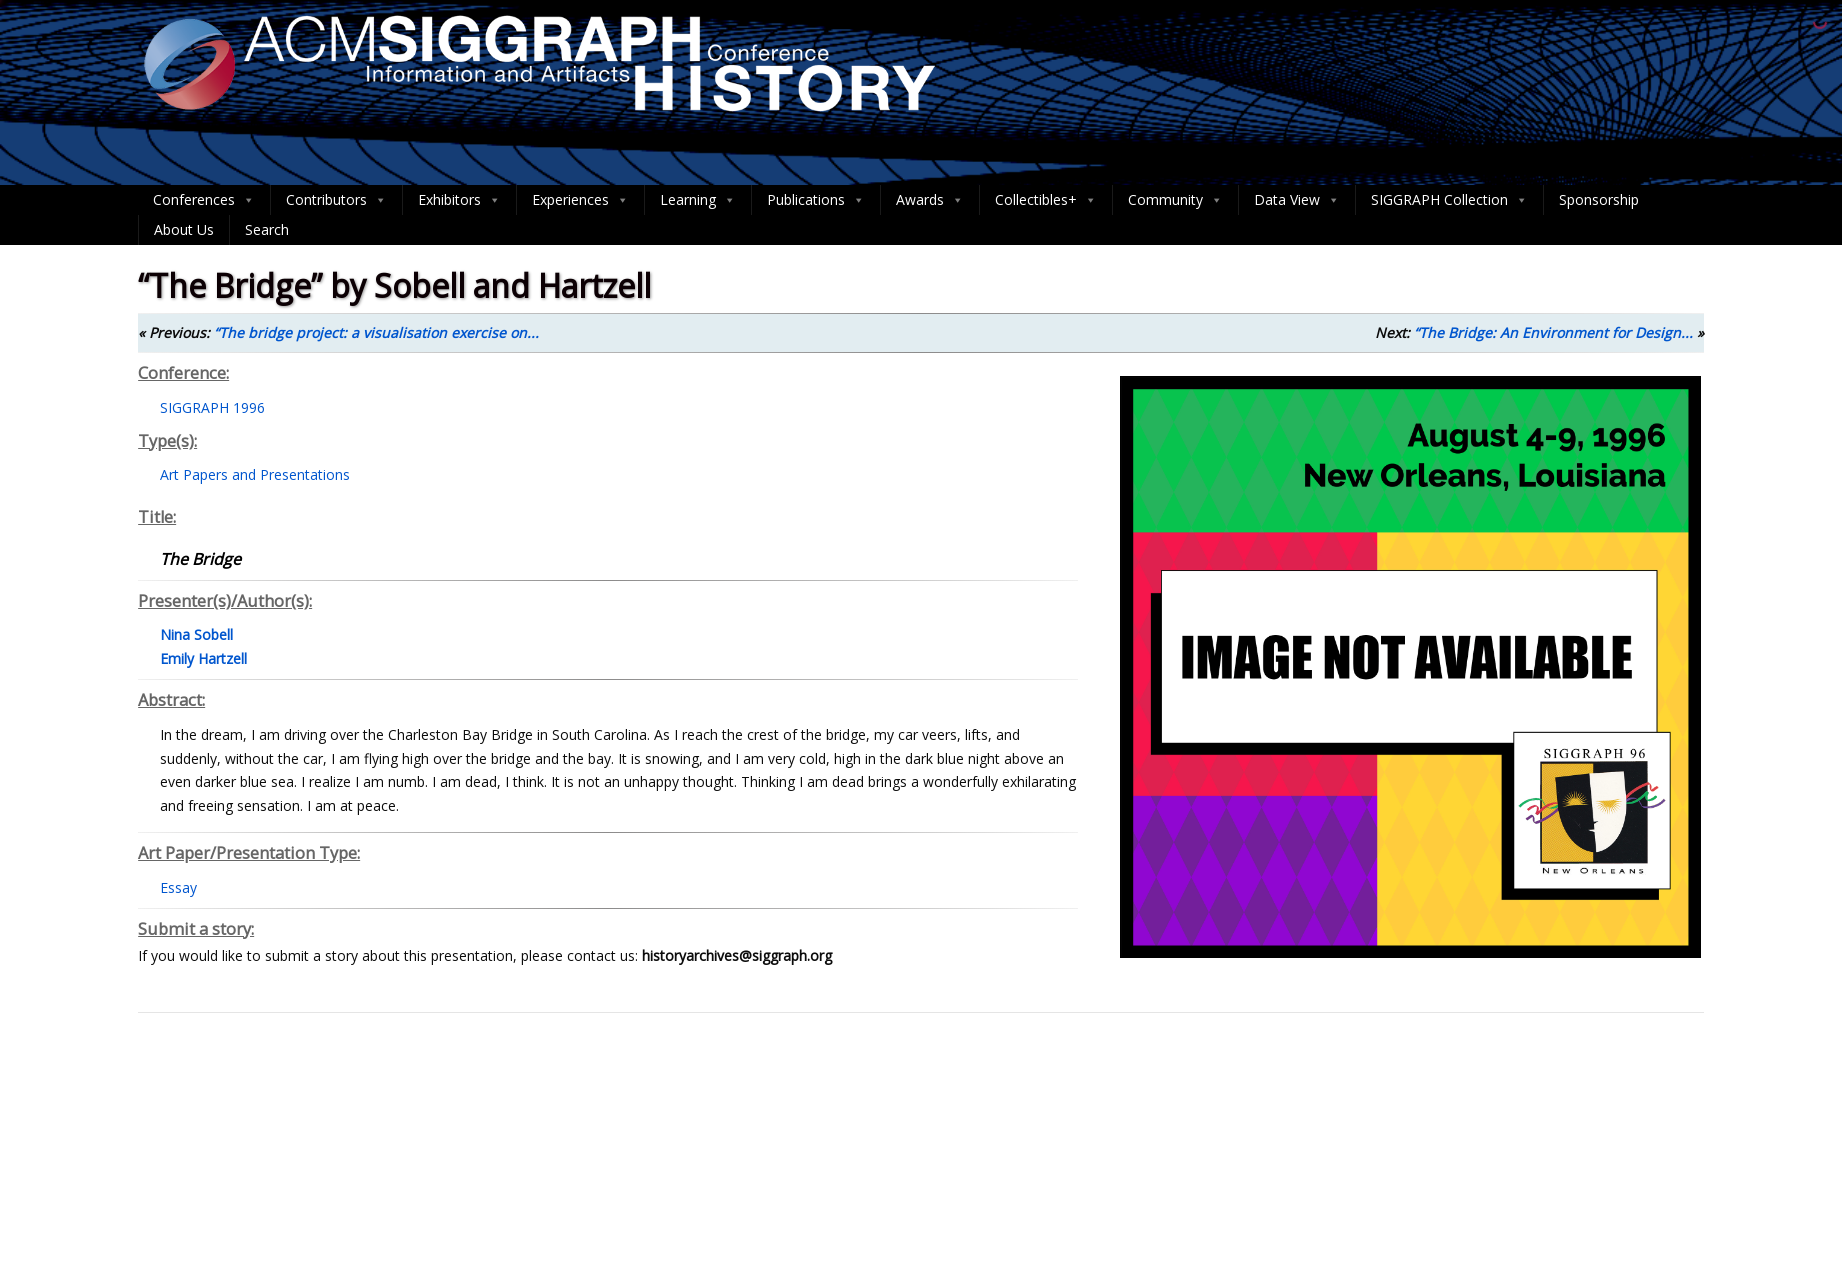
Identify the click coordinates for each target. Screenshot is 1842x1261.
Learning (698, 200)
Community (1175, 200)
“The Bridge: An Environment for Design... (1553, 332)
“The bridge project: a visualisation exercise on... (376, 332)
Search (267, 229)
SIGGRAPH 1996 (212, 407)
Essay (178, 887)
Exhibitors (459, 200)
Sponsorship (1599, 199)
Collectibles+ (1046, 200)
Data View (1297, 200)
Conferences (204, 200)
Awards (930, 200)
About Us (184, 229)
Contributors (336, 200)
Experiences (580, 200)
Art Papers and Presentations (255, 474)
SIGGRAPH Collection (1449, 200)
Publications (816, 200)
